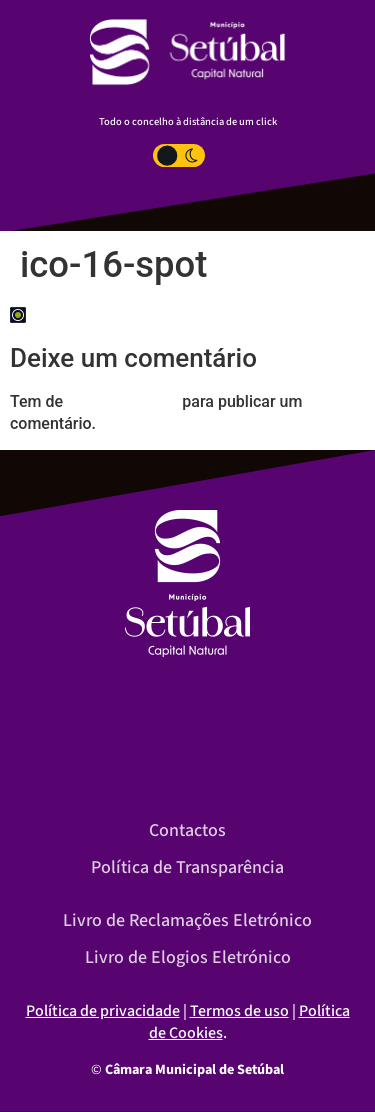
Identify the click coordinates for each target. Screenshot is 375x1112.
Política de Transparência (187, 867)
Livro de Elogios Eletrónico (188, 957)
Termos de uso (239, 1011)
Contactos (187, 830)
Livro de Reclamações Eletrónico (187, 920)
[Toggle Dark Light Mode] (179, 155)
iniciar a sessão (122, 401)
